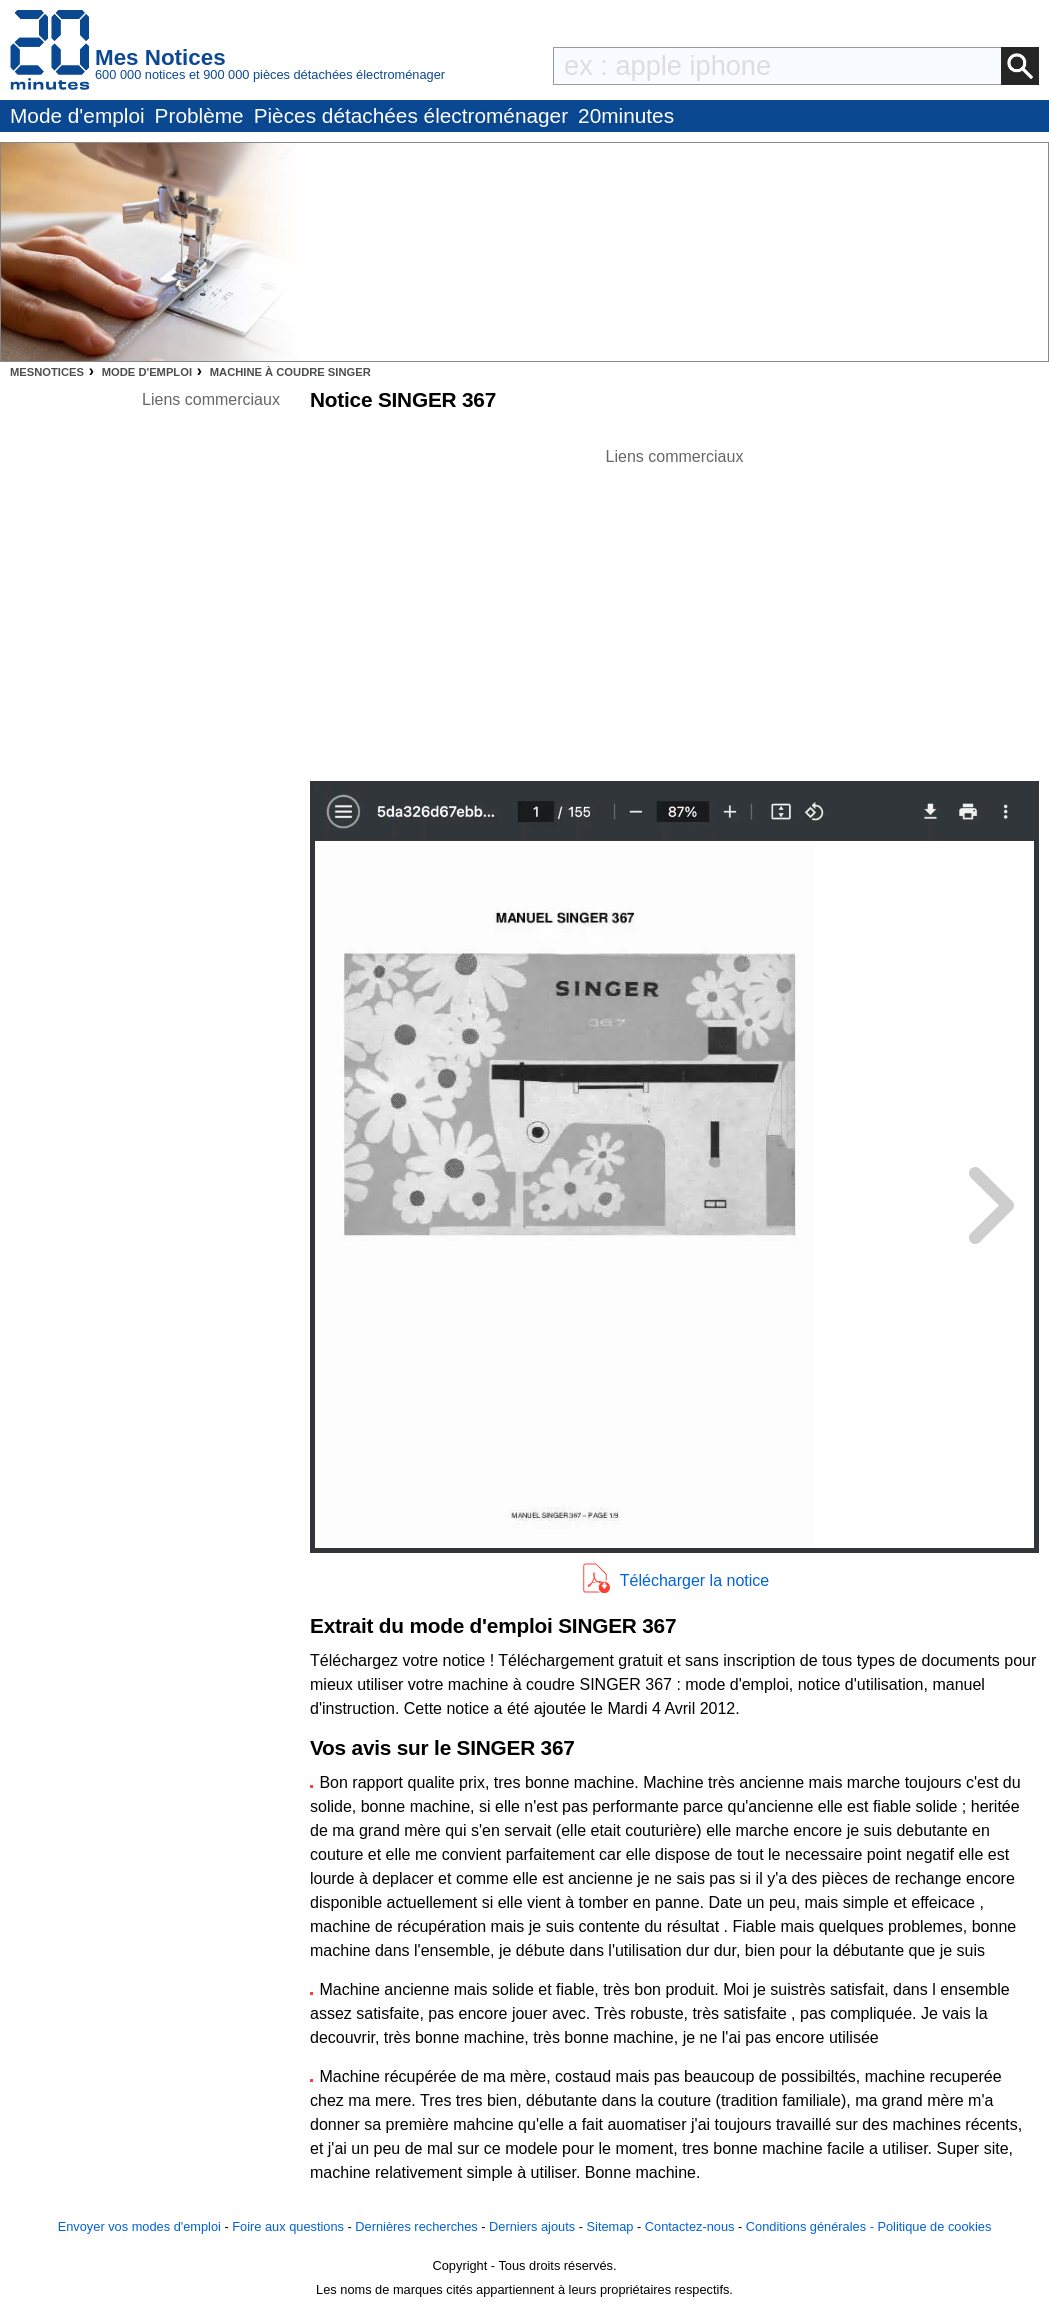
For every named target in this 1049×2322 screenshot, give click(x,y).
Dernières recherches (416, 2226)
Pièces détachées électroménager (411, 115)
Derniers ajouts (532, 2226)
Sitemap (610, 2226)
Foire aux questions (288, 2226)
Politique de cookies (934, 2226)
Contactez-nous (690, 2226)
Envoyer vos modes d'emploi (139, 2226)
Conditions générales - (812, 2226)
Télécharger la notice (694, 1580)
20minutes (626, 115)
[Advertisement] (675, 609)
